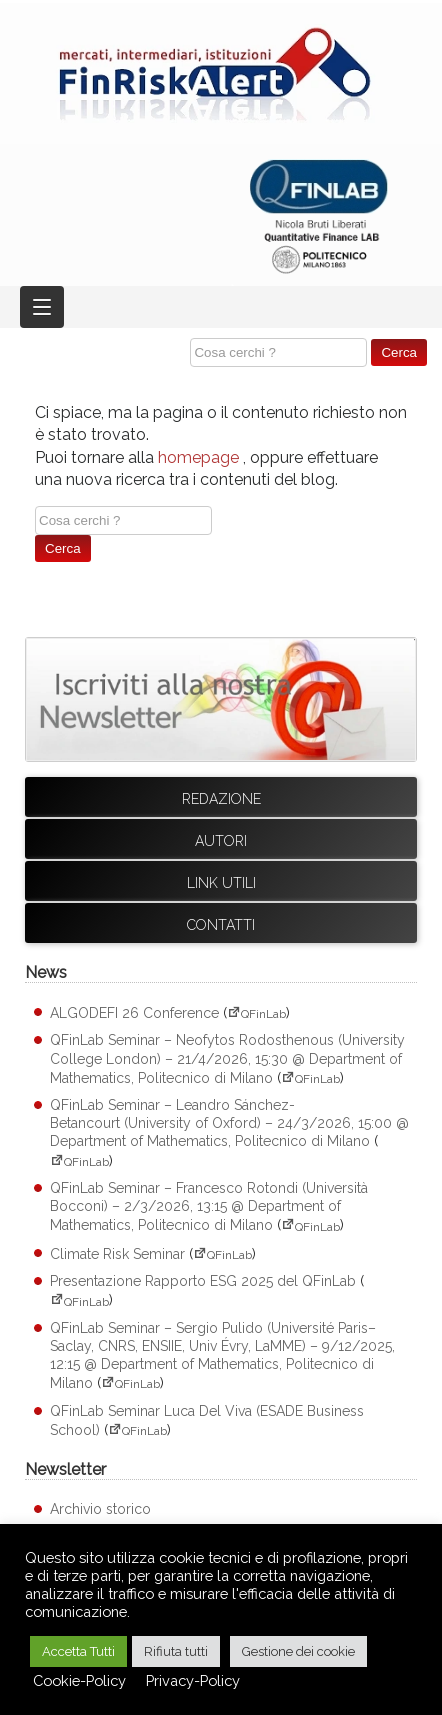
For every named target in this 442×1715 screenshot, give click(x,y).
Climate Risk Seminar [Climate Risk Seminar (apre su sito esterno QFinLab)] (117, 1254)
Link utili (221, 883)
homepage (198, 457)
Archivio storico (100, 1509)
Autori (221, 841)
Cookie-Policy (79, 1680)
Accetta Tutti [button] (78, 1651)
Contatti (221, 925)
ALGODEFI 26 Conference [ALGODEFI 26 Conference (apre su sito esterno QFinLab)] (134, 1013)
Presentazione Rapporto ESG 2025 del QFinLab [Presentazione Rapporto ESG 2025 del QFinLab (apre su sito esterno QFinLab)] (203, 1281)
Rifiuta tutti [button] (176, 1651)
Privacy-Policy (193, 1680)
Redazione (221, 799)
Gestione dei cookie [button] (298, 1651)
